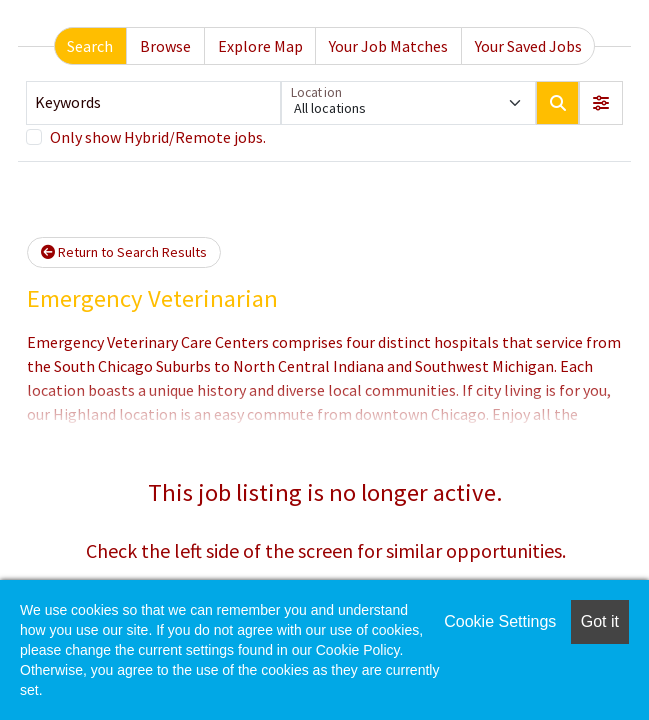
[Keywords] (153, 103)
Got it (600, 621)
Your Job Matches (388, 46)
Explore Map (260, 46)
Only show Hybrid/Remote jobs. (158, 137)
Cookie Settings (500, 621)
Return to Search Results (124, 252)
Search (90, 46)
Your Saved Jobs (528, 46)
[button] (601, 103)
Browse (165, 46)
